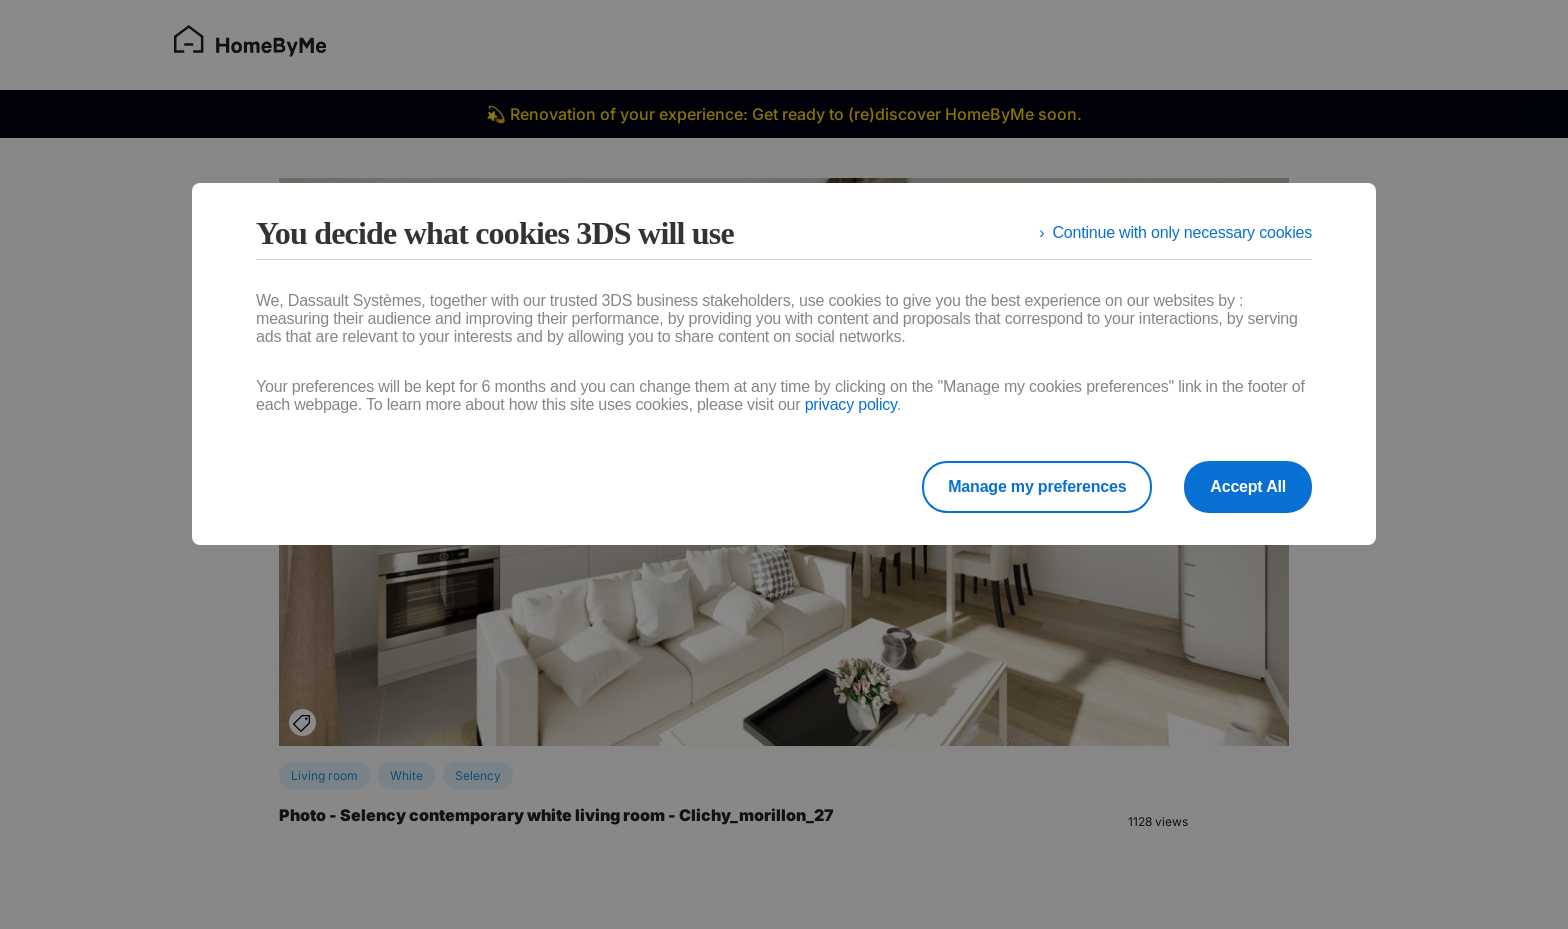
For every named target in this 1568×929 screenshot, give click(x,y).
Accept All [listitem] (1248, 486)
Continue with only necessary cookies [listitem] (1182, 232)
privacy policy (851, 404)
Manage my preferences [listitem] (1037, 486)
